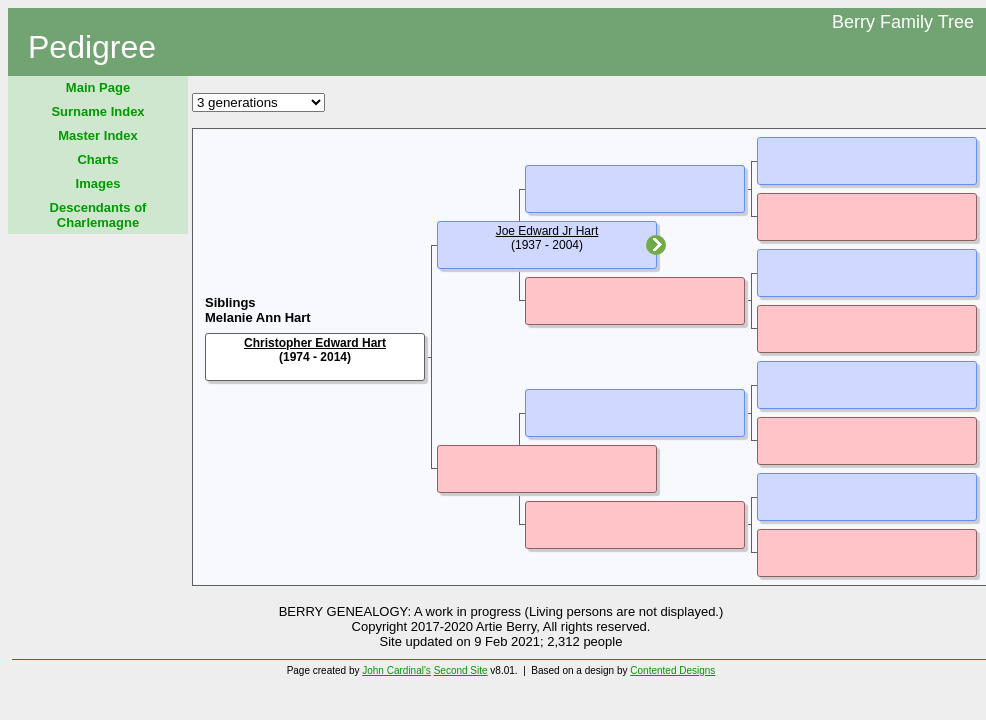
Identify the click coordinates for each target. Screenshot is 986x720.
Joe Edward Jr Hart (547, 231)
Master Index (97, 135)
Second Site (461, 670)
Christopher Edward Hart (315, 343)
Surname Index (97, 111)
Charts (97, 159)
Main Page (98, 87)
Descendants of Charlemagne (98, 215)
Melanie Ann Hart (258, 317)
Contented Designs (672, 670)
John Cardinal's (396, 670)
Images (98, 183)
